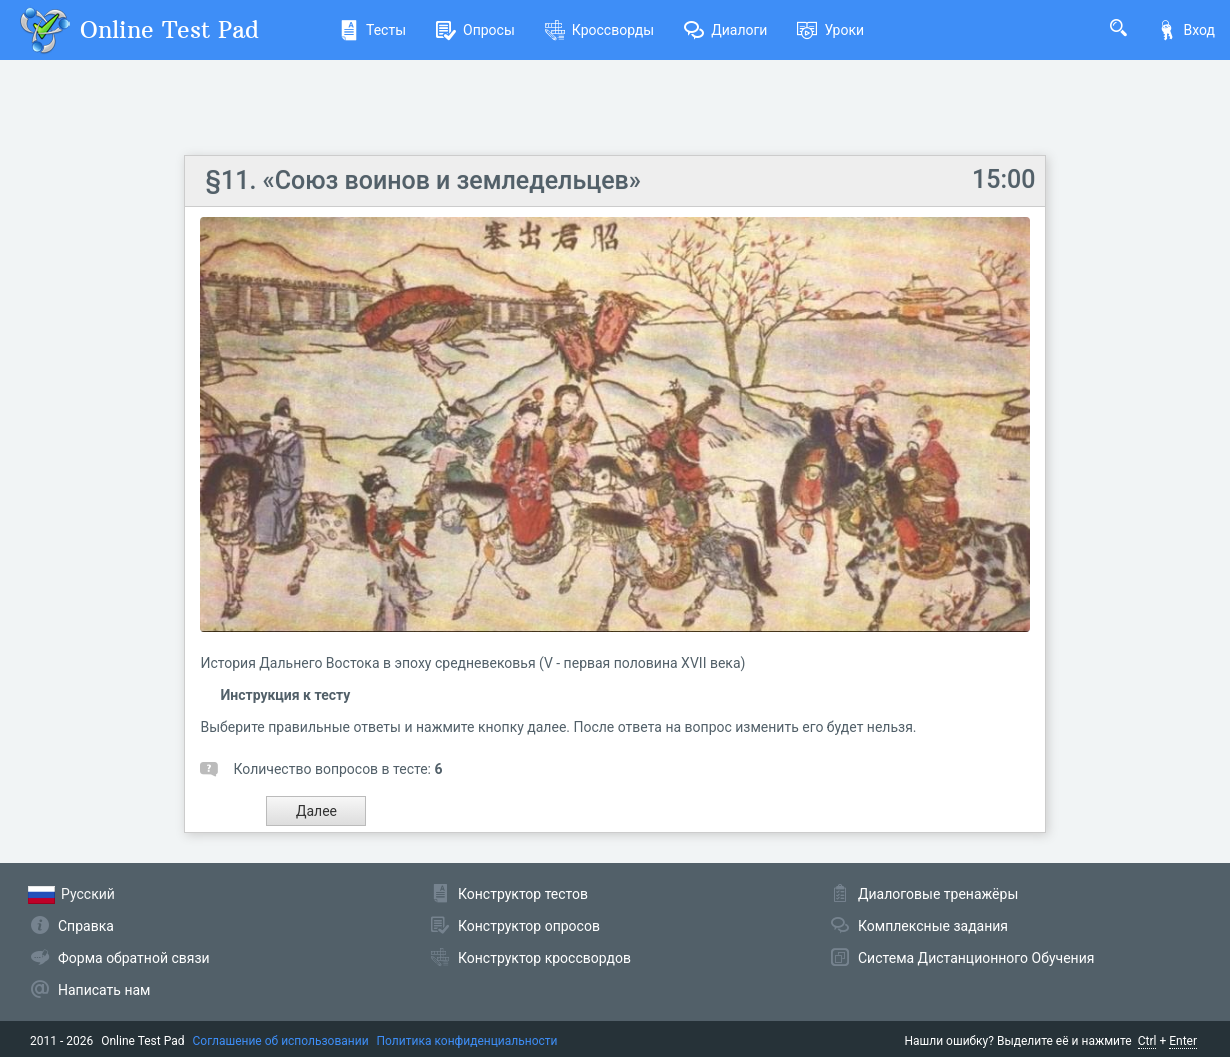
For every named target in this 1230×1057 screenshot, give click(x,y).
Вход (1186, 30)
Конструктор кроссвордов (544, 958)
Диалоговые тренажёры (938, 894)
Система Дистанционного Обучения (976, 958)
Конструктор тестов (523, 894)
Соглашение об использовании (281, 1041)
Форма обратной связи (134, 958)
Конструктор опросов (529, 926)
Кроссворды (599, 30)
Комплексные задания (933, 926)
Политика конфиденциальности (467, 1041)
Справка (86, 926)
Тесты (372, 30)
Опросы (475, 30)
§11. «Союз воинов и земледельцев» (422, 180)
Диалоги (725, 30)
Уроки (830, 30)
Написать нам (104, 990)
